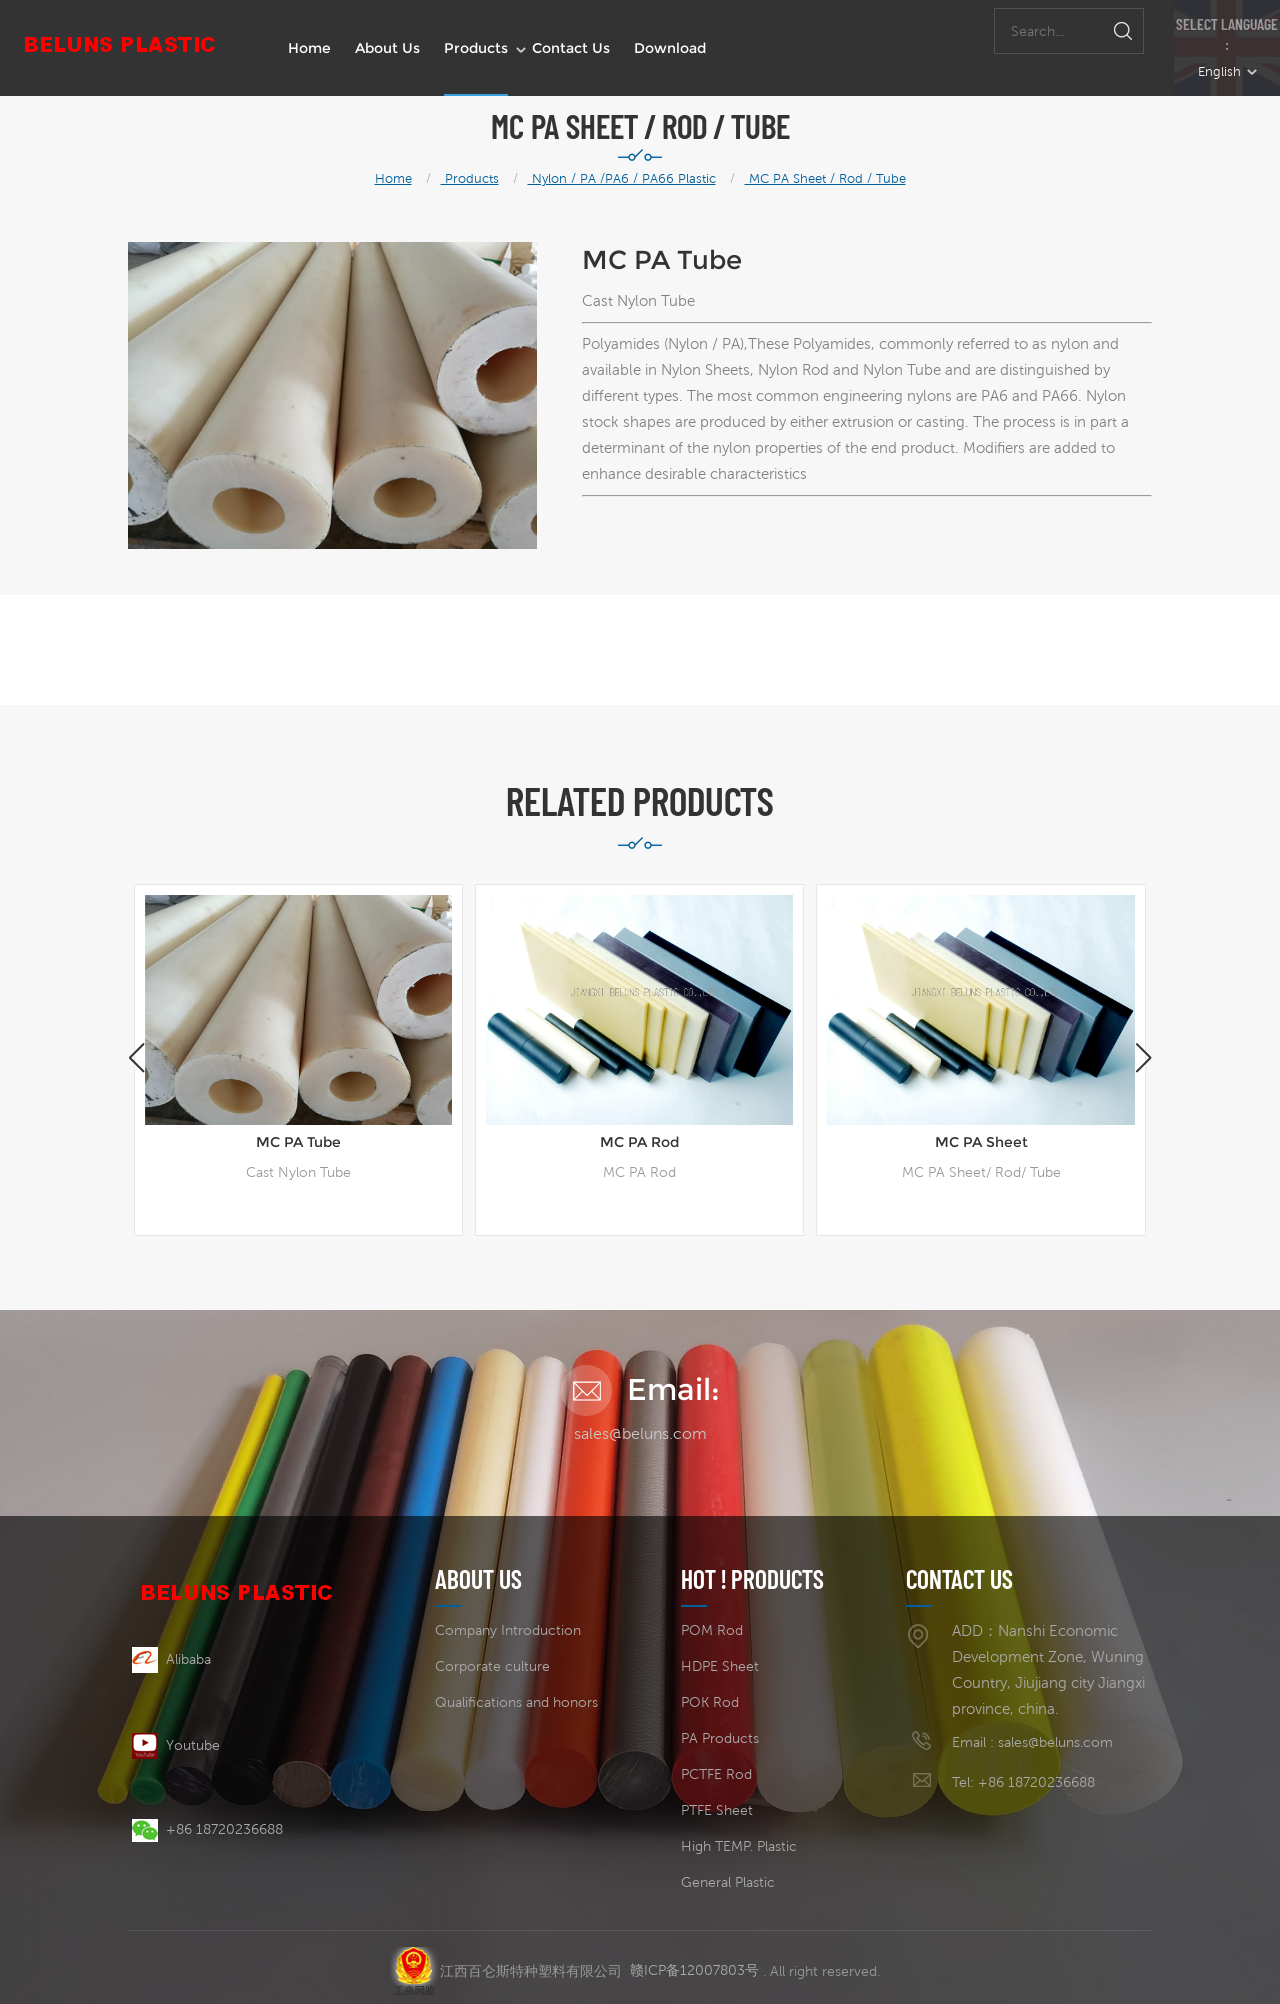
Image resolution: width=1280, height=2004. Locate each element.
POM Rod (712, 1630)
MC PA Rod (639, 1142)
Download (670, 48)
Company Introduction (508, 1630)
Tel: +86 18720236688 (1023, 1782)
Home (309, 48)
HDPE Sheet (720, 1666)
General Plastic (728, 1882)
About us (387, 48)
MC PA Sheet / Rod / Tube (825, 178)
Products (476, 48)
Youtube (176, 1745)
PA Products (720, 1738)
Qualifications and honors (516, 1702)
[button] (1143, 1058)
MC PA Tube (298, 1142)
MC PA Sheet (981, 1142)
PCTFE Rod (716, 1774)
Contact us (571, 48)
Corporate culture (492, 1666)
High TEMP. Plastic (739, 1846)
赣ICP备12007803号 (694, 1962)
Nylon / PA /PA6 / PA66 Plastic (622, 178)
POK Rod (710, 1702)
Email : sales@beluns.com (1032, 1742)
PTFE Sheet (717, 1810)
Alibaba (171, 1659)
